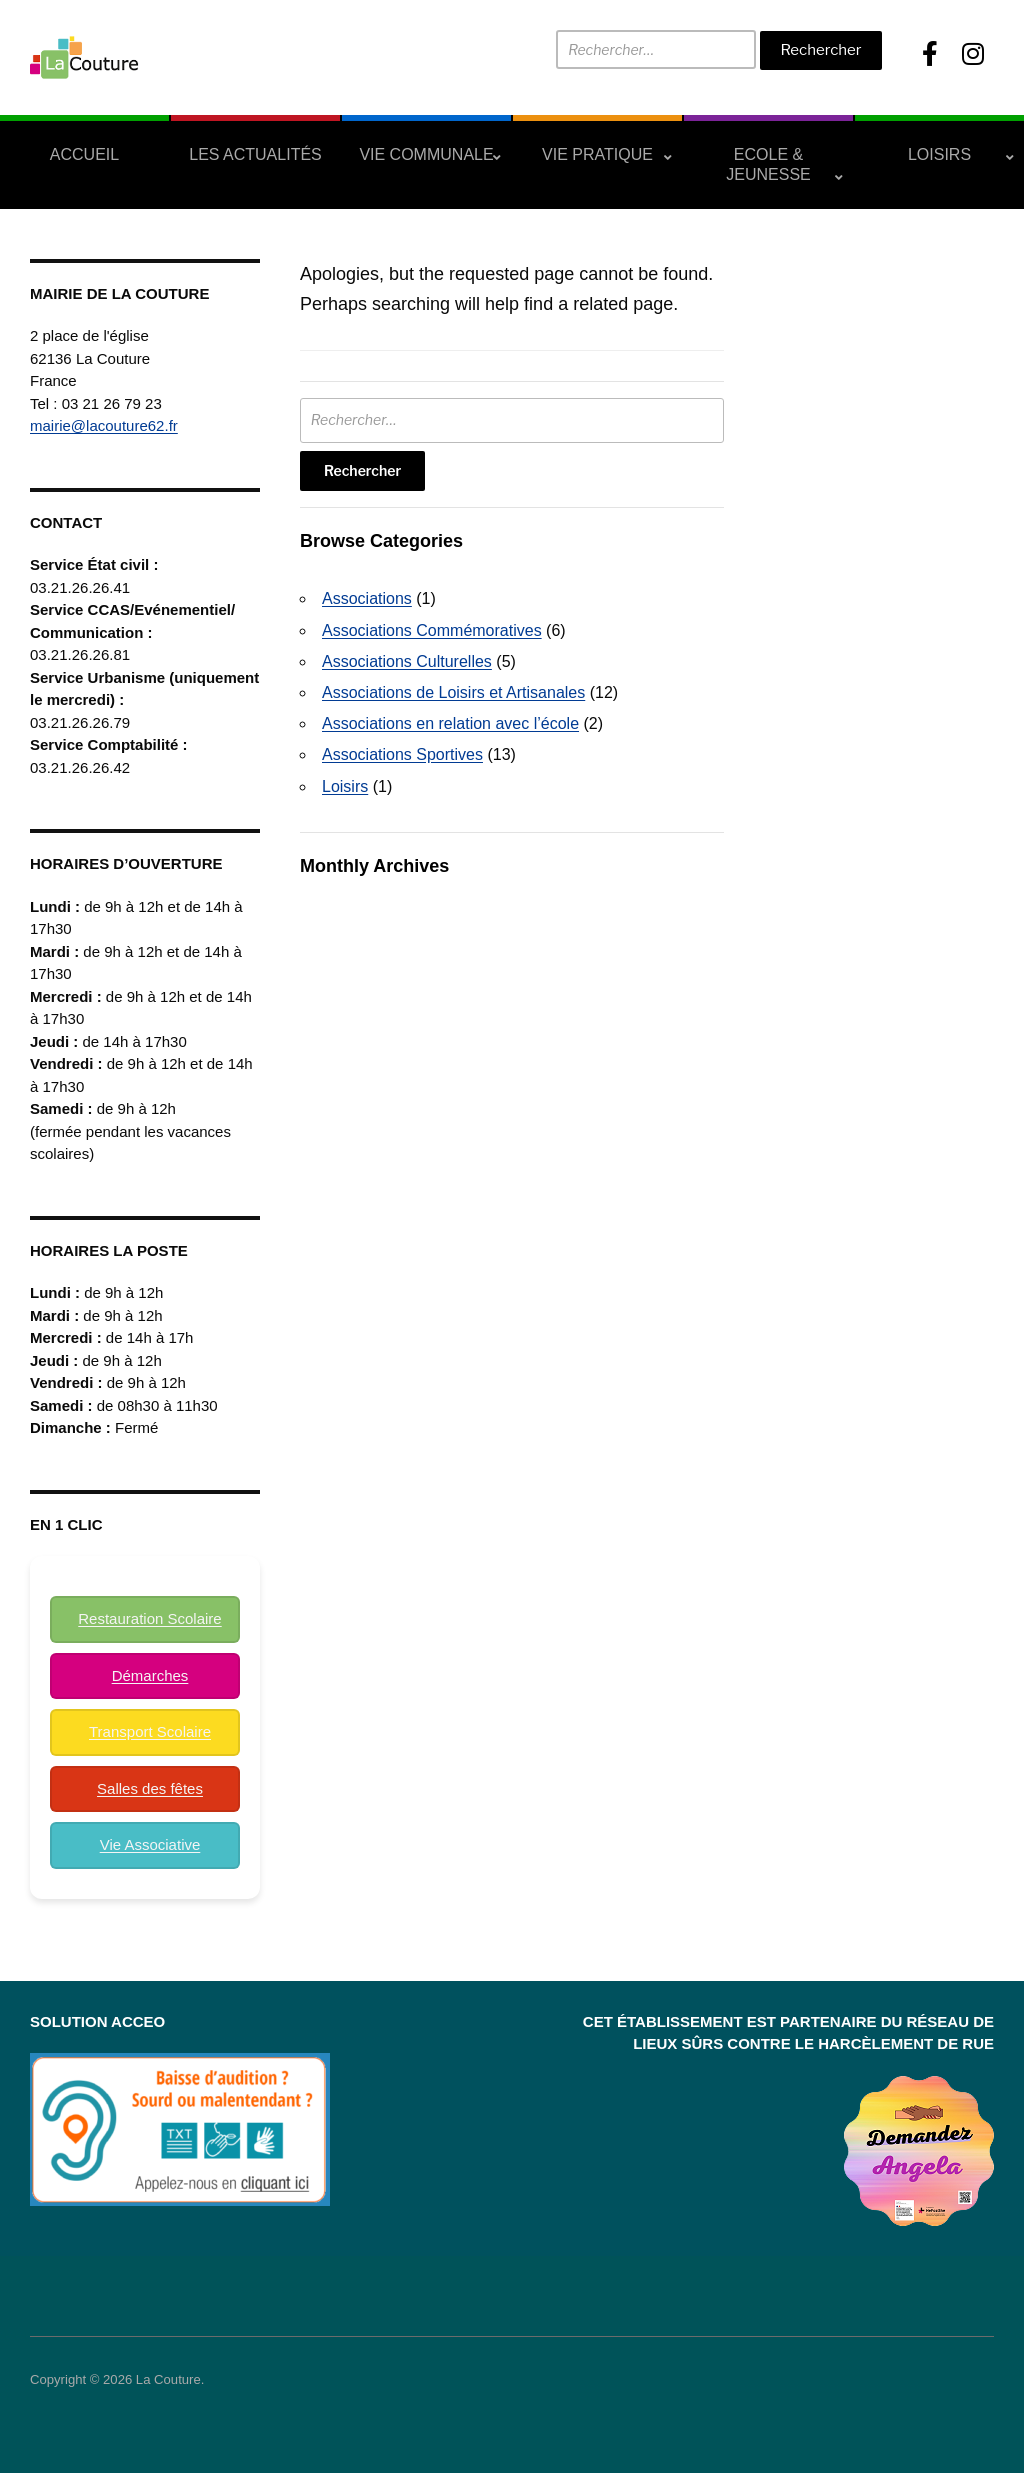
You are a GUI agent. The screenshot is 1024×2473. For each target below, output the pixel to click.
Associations (367, 598)
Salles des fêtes (150, 1788)
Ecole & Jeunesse (768, 164)
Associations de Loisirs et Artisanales (453, 692)
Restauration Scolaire (149, 1618)
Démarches (150, 1675)
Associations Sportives (402, 754)
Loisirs (939, 154)
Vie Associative (150, 1844)
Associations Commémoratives (432, 630)
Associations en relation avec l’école (450, 723)
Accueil (84, 154)
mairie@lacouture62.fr (104, 425)
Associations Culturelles (407, 661)
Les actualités (255, 154)
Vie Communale (426, 154)
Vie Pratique (597, 154)
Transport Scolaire (150, 1731)
